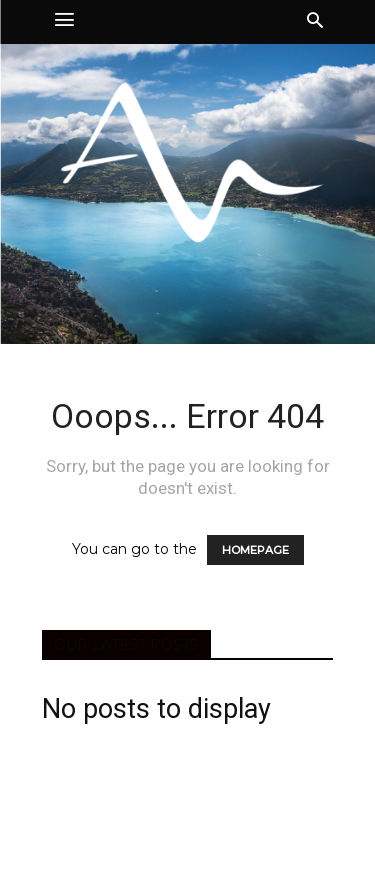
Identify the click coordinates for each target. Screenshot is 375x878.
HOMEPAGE (255, 550)
